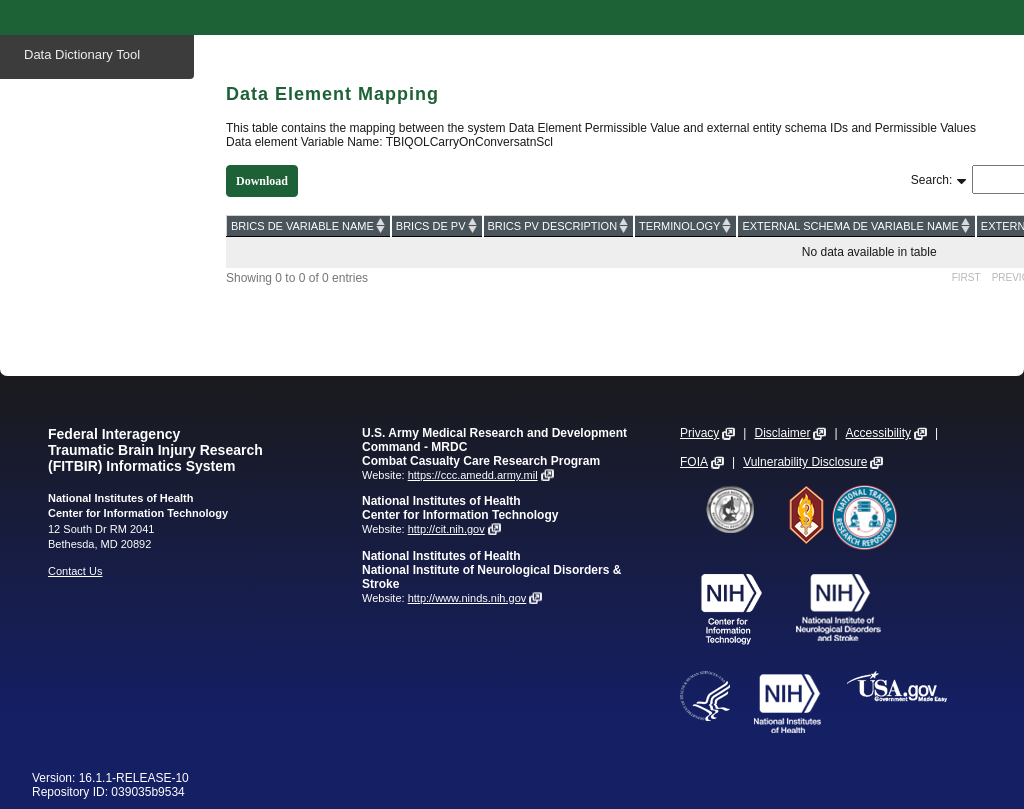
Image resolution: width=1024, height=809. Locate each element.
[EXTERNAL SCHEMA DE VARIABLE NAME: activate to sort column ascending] (856, 225)
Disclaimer (782, 433)
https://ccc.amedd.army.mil (473, 475)
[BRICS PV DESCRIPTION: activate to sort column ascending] (559, 225)
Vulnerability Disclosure (805, 462)
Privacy (699, 433)
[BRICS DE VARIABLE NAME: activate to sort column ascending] (309, 225)
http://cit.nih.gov (446, 529)
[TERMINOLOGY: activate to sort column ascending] (685, 225)
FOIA (694, 462)
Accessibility (878, 433)
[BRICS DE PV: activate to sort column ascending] (437, 225)
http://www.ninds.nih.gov (467, 598)
